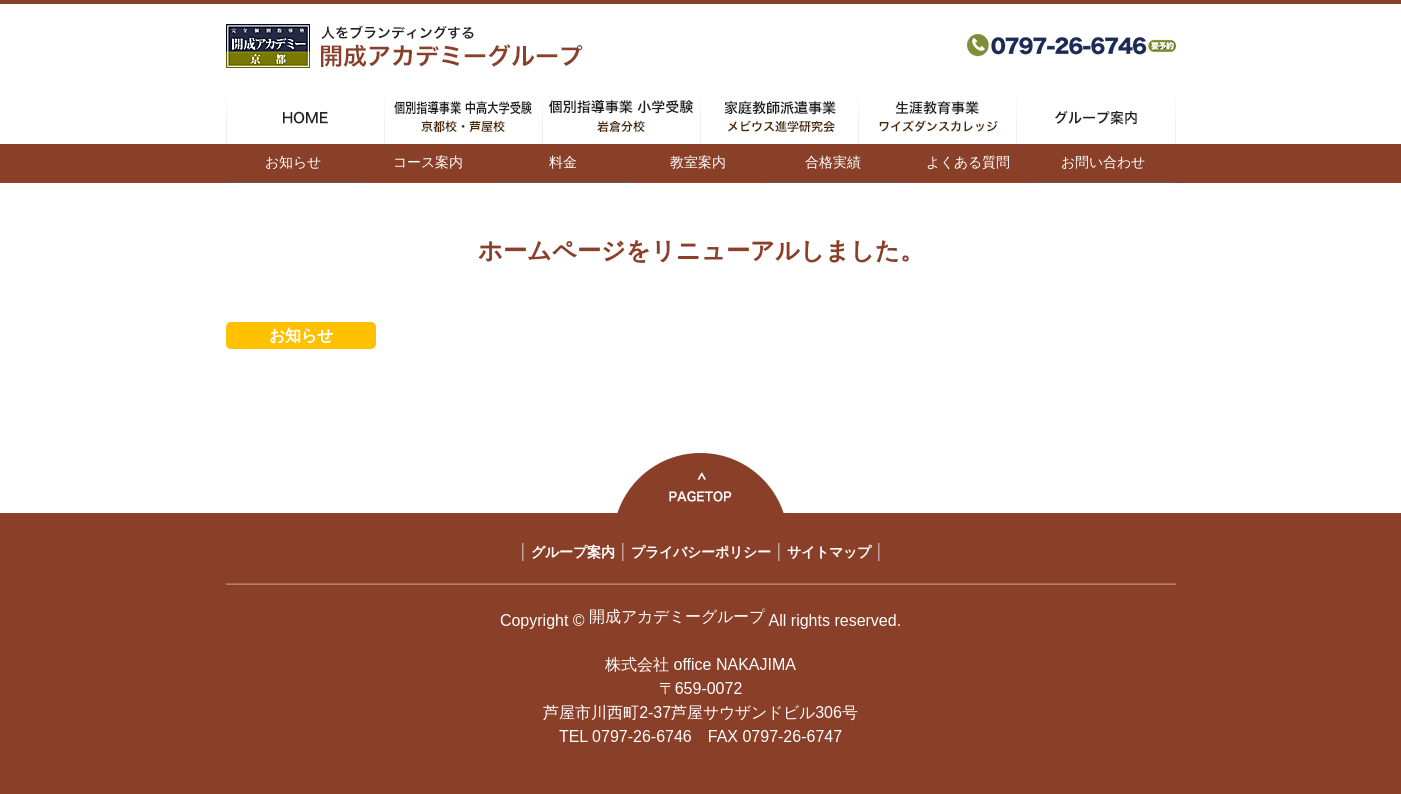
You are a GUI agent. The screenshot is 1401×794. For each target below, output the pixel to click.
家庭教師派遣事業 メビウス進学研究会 (779, 117)
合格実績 (833, 162)
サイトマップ (829, 552)
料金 (563, 162)
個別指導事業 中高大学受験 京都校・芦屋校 (463, 117)
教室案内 (698, 162)
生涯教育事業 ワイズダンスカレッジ (937, 117)
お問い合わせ (1103, 162)
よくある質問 (968, 162)
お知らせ (293, 162)
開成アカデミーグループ (677, 616)
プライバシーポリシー (701, 552)
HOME (305, 117)
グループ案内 (1096, 117)
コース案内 (428, 162)
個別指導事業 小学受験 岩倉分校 (621, 117)
